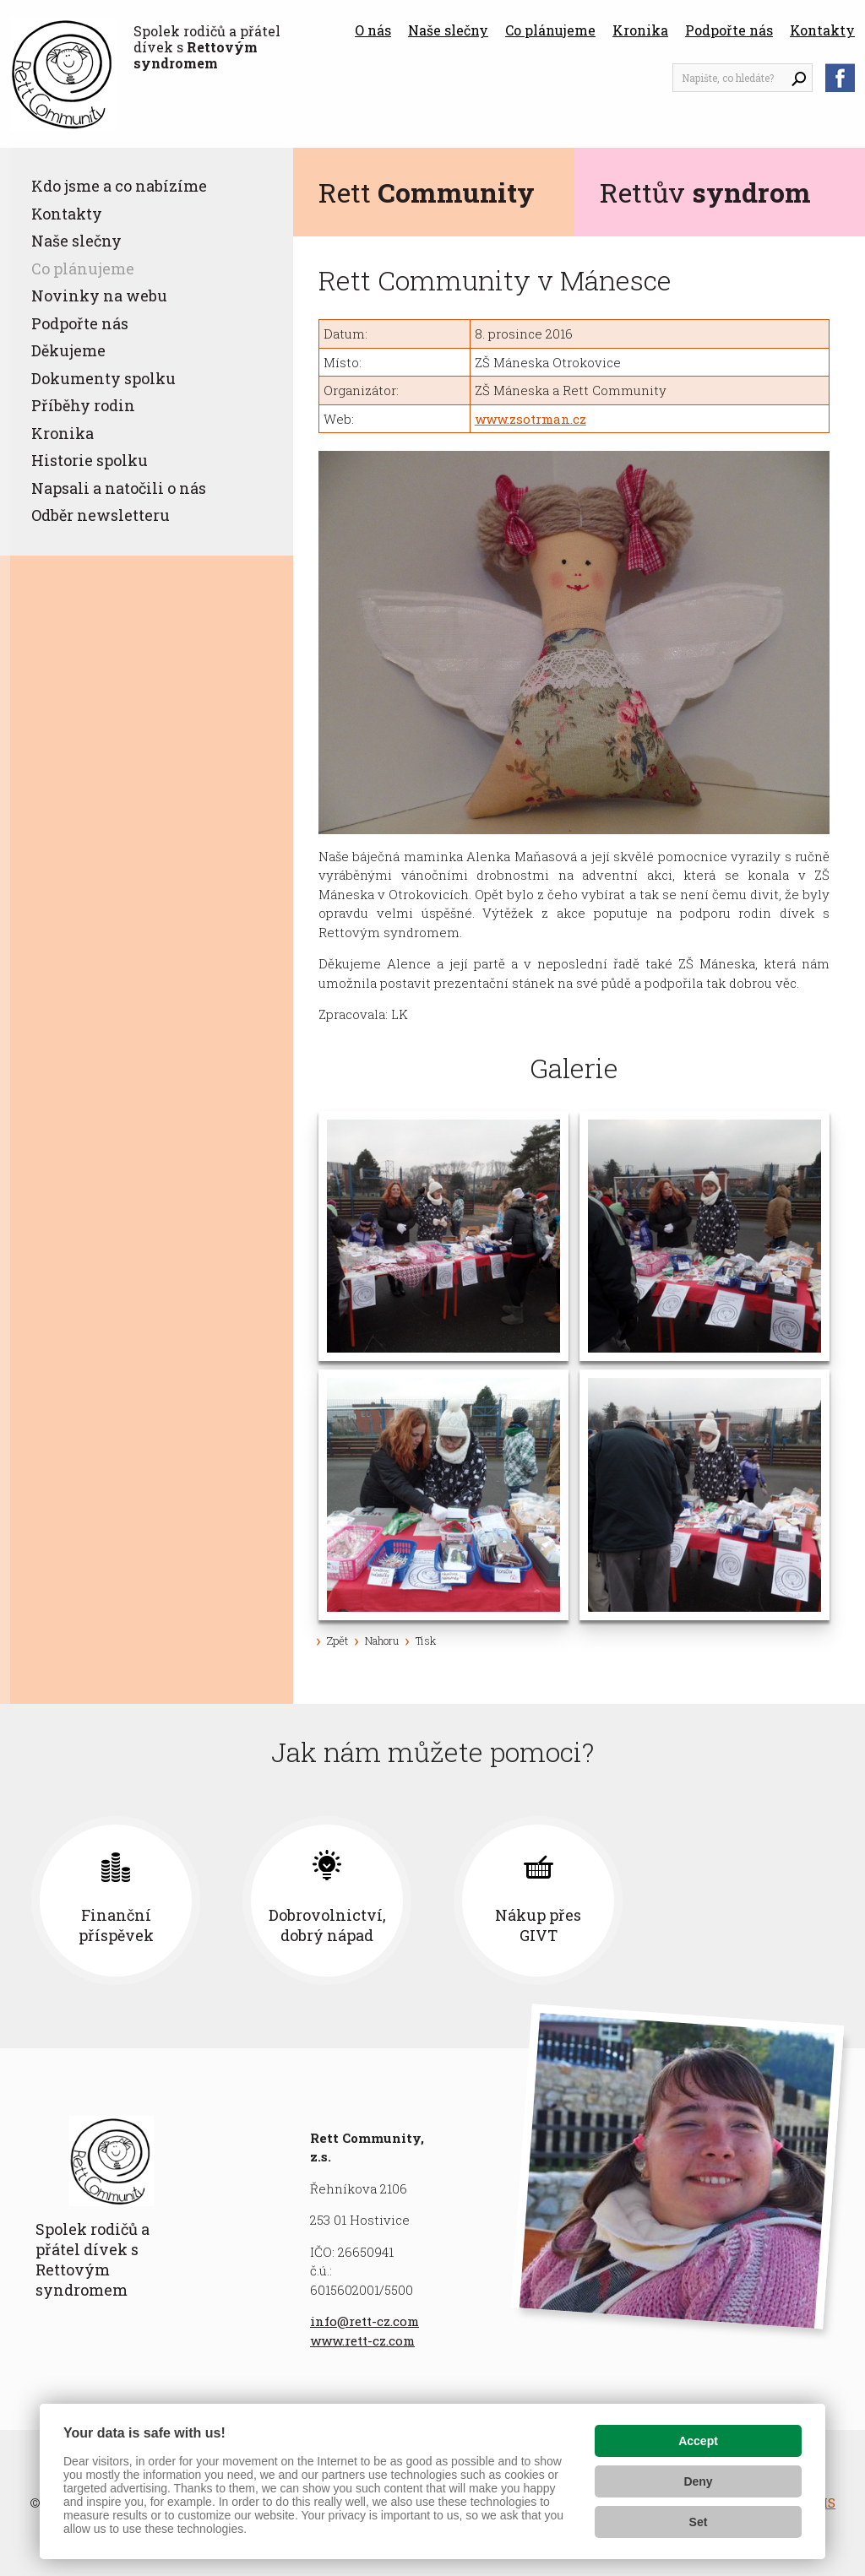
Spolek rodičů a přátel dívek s (206, 47)
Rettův (705, 192)
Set (698, 2522)
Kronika (640, 30)
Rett (426, 192)
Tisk (426, 1640)
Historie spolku (89, 460)
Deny (697, 2481)
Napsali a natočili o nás (118, 488)
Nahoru (382, 1640)
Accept (698, 2441)
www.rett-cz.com (362, 2340)
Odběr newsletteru (100, 515)
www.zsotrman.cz (530, 418)
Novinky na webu (99, 295)
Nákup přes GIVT (644, 1925)
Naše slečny (448, 30)
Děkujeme (68, 350)
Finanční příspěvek (221, 1925)
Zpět (337, 1640)
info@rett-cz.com (364, 2321)
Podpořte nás (729, 30)
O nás (373, 30)
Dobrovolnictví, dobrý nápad (433, 1925)
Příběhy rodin (83, 405)
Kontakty (822, 30)
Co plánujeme (550, 30)
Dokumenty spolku (103, 378)
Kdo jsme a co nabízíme (119, 186)
